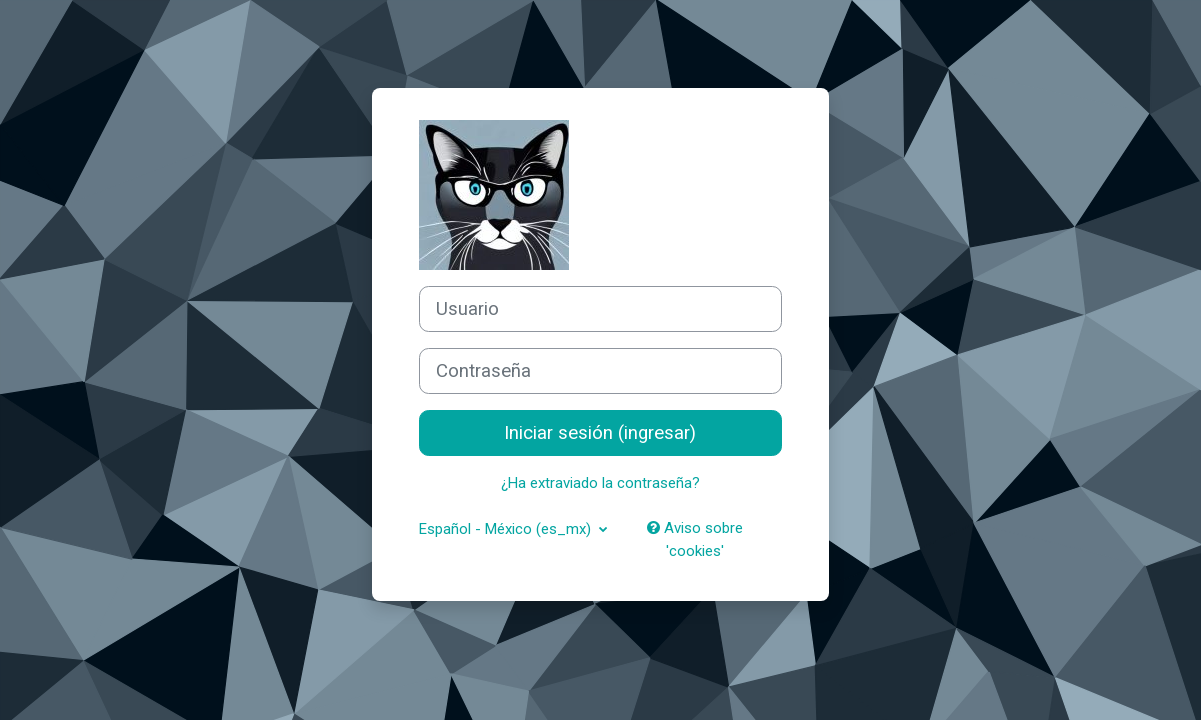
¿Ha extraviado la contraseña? (600, 483)
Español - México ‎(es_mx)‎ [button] (507, 529)
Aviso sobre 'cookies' (695, 539)
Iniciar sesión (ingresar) (600, 433)
